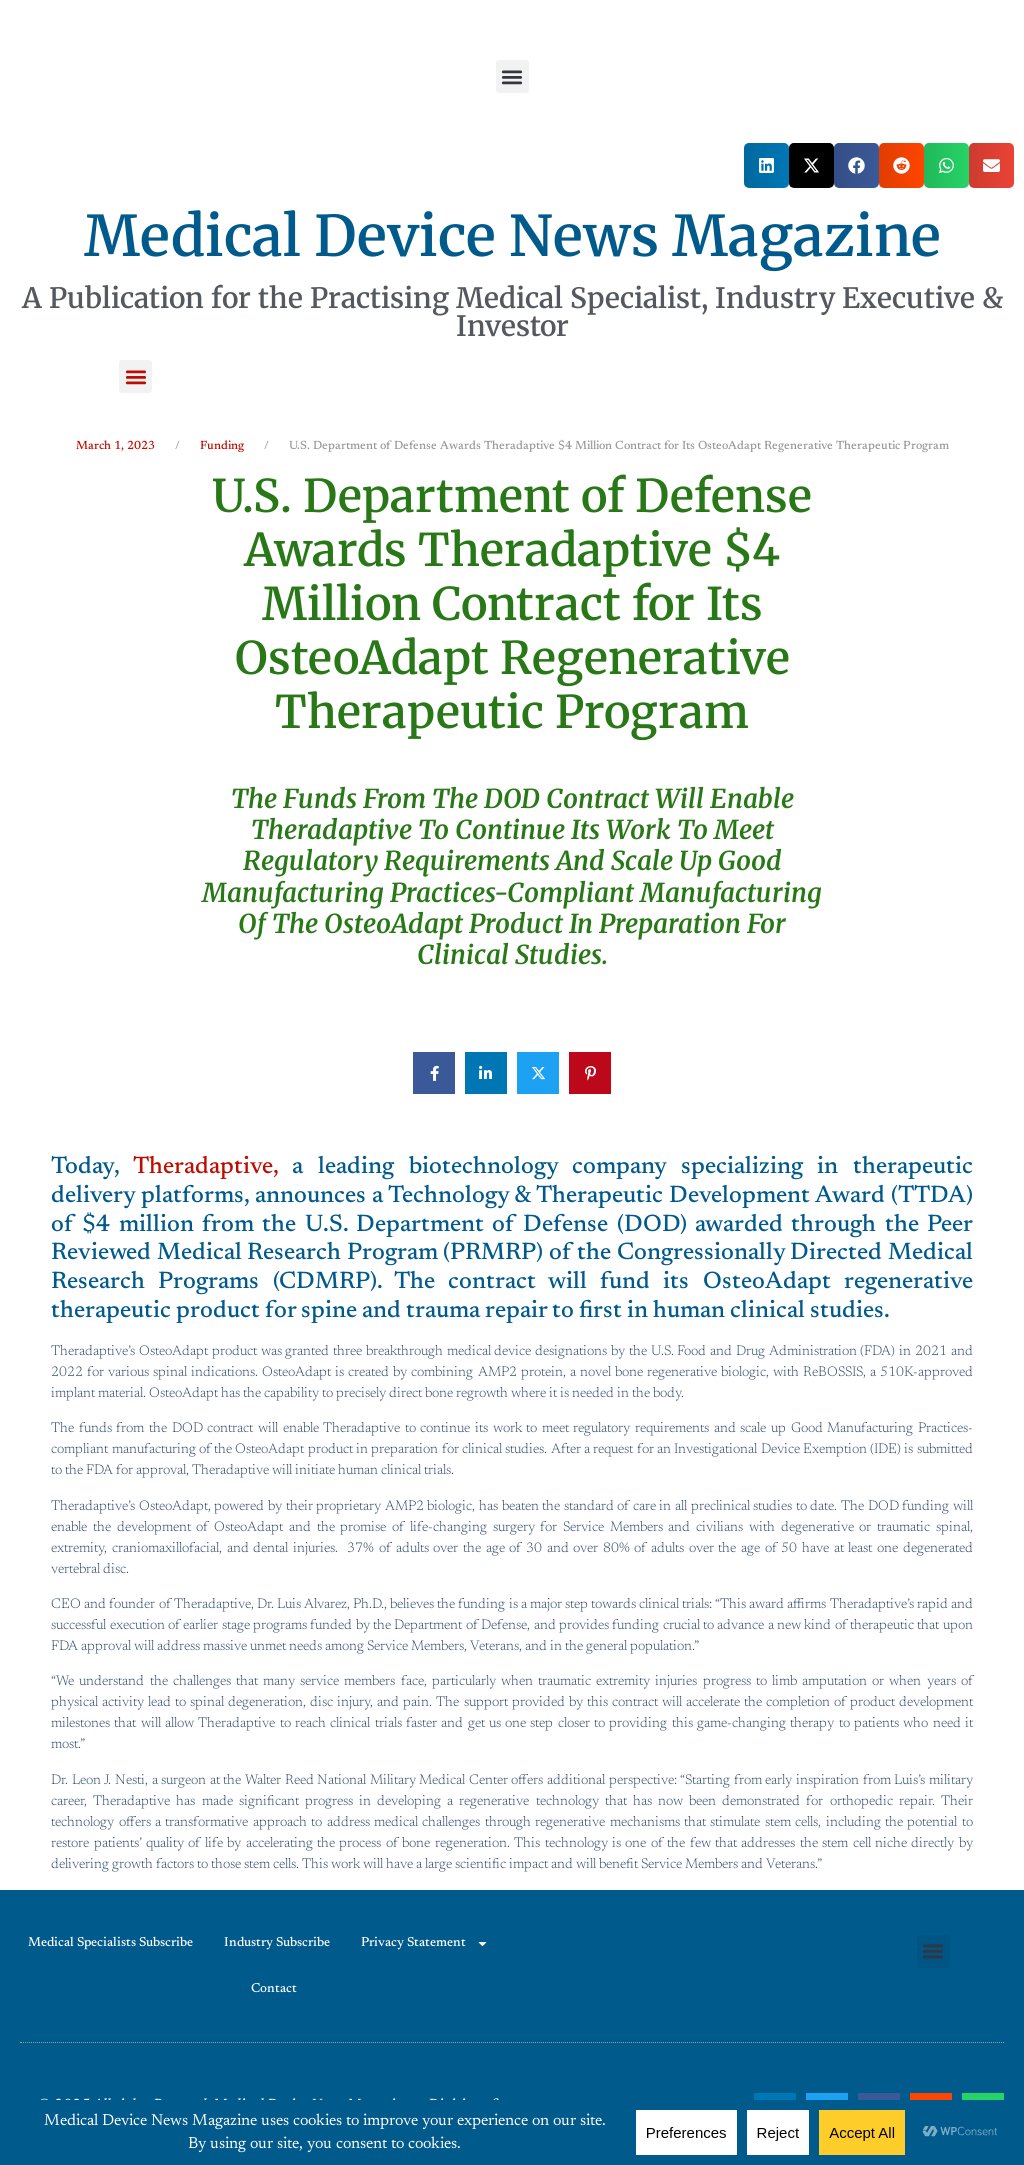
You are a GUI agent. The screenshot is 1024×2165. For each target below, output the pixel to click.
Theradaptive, (205, 1167)
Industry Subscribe (277, 1942)
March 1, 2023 (115, 446)
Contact (274, 1988)
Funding (222, 446)
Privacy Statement (425, 1943)
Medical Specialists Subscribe (110, 1942)
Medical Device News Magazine (512, 236)
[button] (512, 76)
